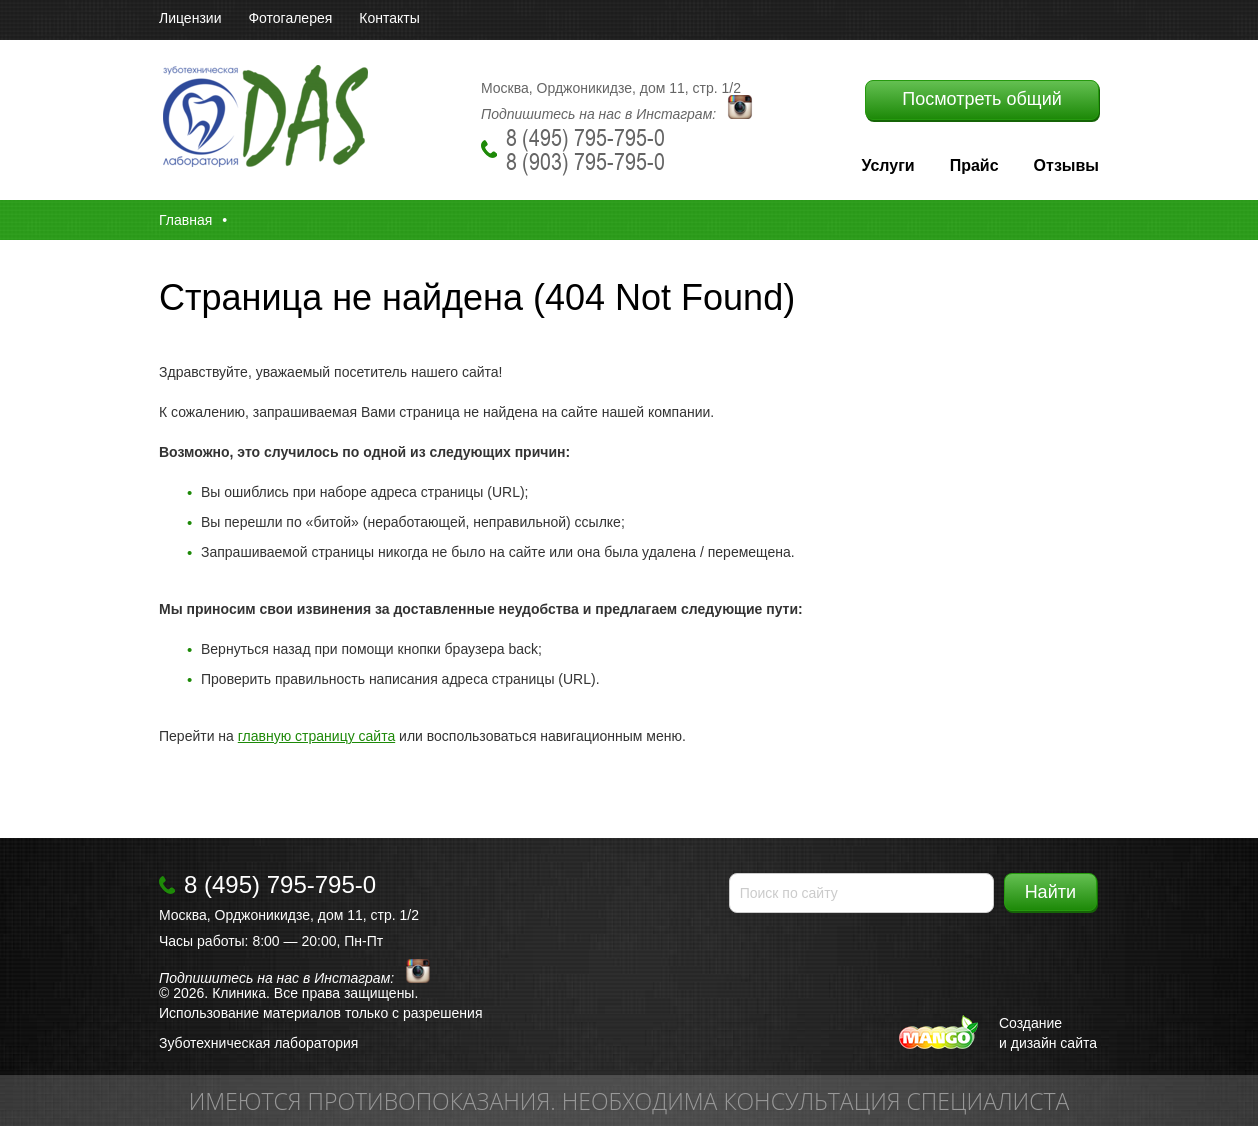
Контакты (389, 18)
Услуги (887, 165)
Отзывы (1066, 165)
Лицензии (190, 18)
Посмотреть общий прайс (981, 104)
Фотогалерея (290, 18)
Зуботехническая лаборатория (258, 1043)
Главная (185, 220)
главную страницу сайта (316, 736)
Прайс (974, 165)
